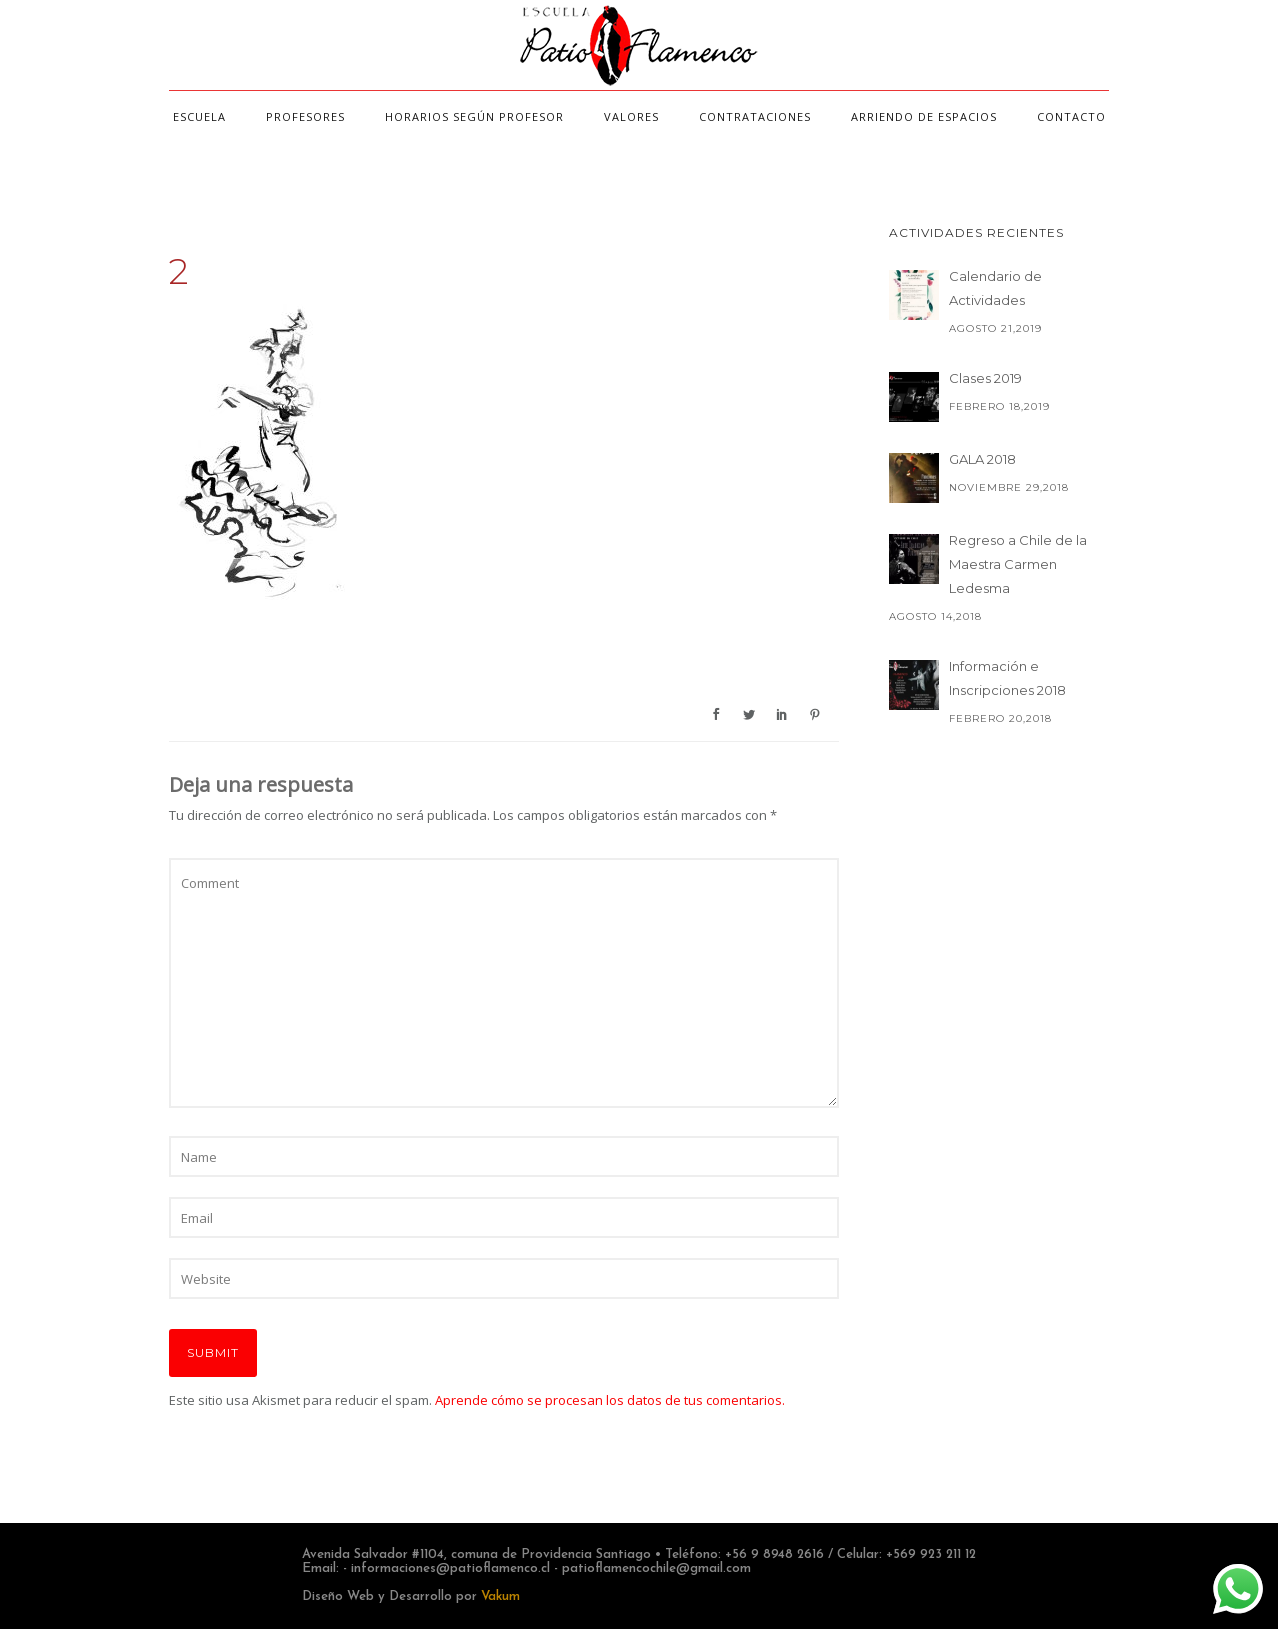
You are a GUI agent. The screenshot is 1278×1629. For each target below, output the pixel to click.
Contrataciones (755, 116)
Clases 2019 (985, 378)
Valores (631, 116)
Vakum (500, 1596)
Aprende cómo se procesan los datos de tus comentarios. (610, 1400)
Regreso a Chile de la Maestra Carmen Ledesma (1018, 564)
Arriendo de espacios (924, 116)
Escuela (199, 116)
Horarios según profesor (474, 116)
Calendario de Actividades (995, 288)
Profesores (305, 116)
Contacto (1071, 116)
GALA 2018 (982, 459)
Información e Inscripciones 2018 (1007, 678)
